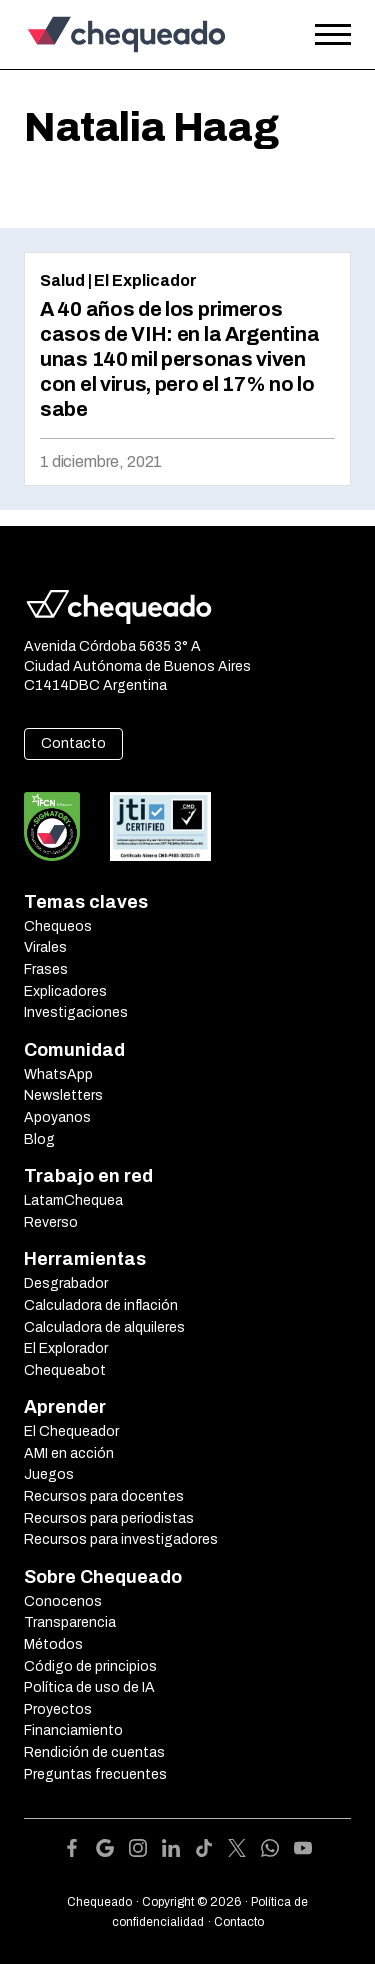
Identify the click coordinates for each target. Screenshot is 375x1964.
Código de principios (90, 1666)
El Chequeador (71, 1431)
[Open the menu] (333, 35)
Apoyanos (57, 1117)
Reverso (51, 1222)
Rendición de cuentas (94, 1752)
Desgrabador (66, 1283)
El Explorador (66, 1348)
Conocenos (63, 1601)
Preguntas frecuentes (95, 1774)
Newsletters (63, 1095)
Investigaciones (76, 1012)
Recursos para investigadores (121, 1539)
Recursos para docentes (104, 1496)
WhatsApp (58, 1074)
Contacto (73, 743)
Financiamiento (73, 1730)
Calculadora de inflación (101, 1305)
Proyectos (58, 1709)
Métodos (53, 1644)
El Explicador (145, 280)
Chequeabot (65, 1370)
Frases (46, 969)
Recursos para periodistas (109, 1518)
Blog (39, 1139)
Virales (45, 947)
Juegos (49, 1474)
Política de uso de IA (89, 1687)
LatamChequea (73, 1200)
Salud (62, 280)
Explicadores (65, 991)
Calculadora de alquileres (104, 1327)
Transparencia (70, 1622)
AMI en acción (69, 1453)
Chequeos (58, 926)
